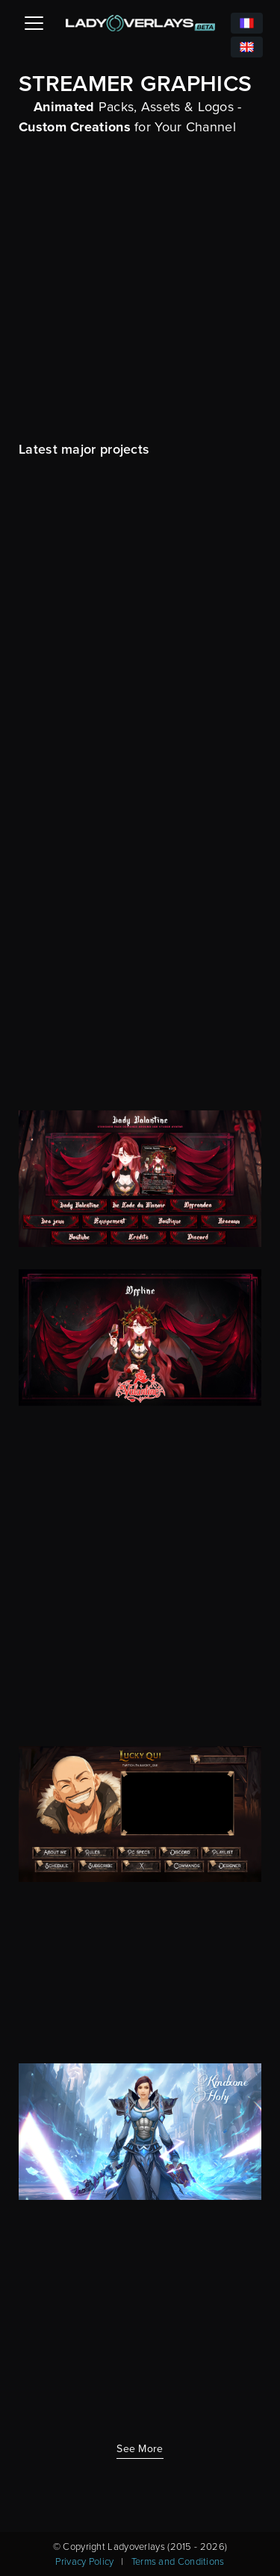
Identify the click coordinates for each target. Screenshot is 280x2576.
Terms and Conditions (178, 2561)
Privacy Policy (84, 2561)
